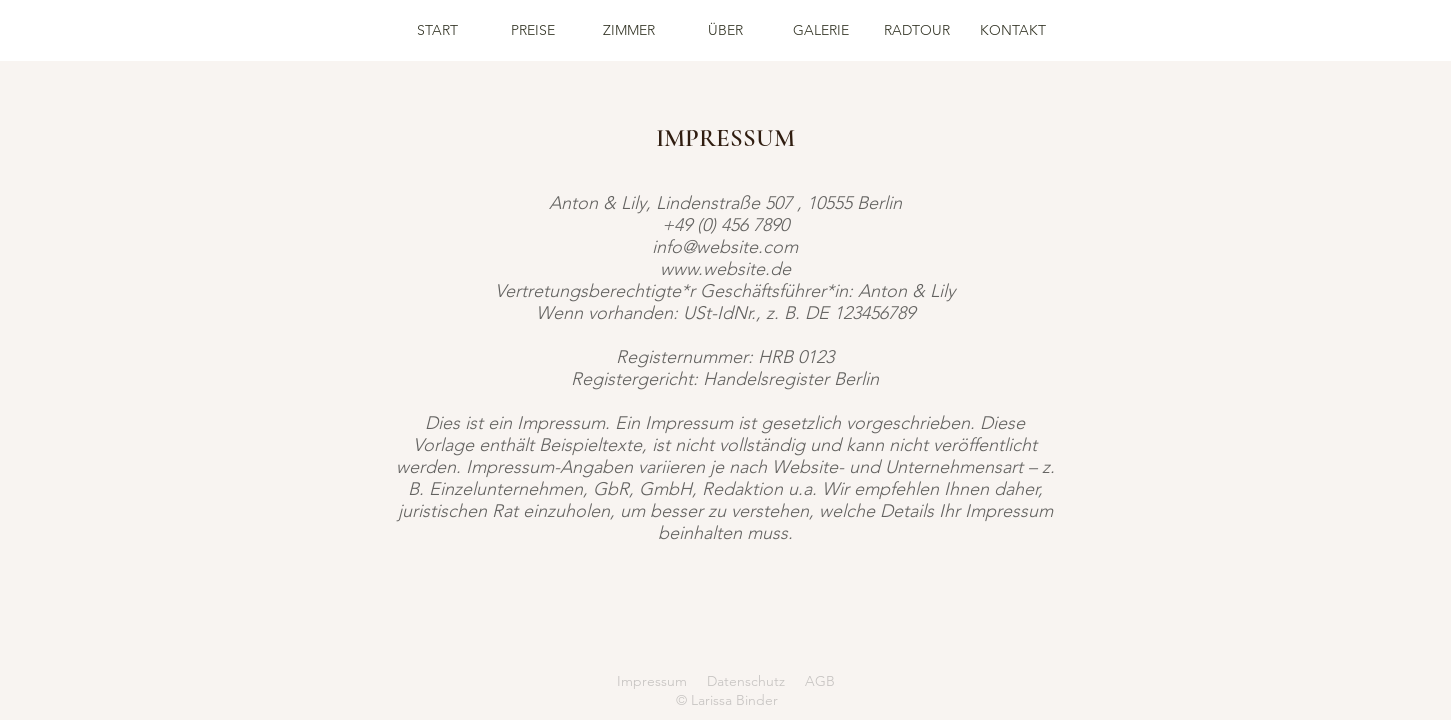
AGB (820, 681)
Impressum (652, 681)
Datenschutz (746, 681)
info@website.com (725, 247)
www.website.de (725, 269)
